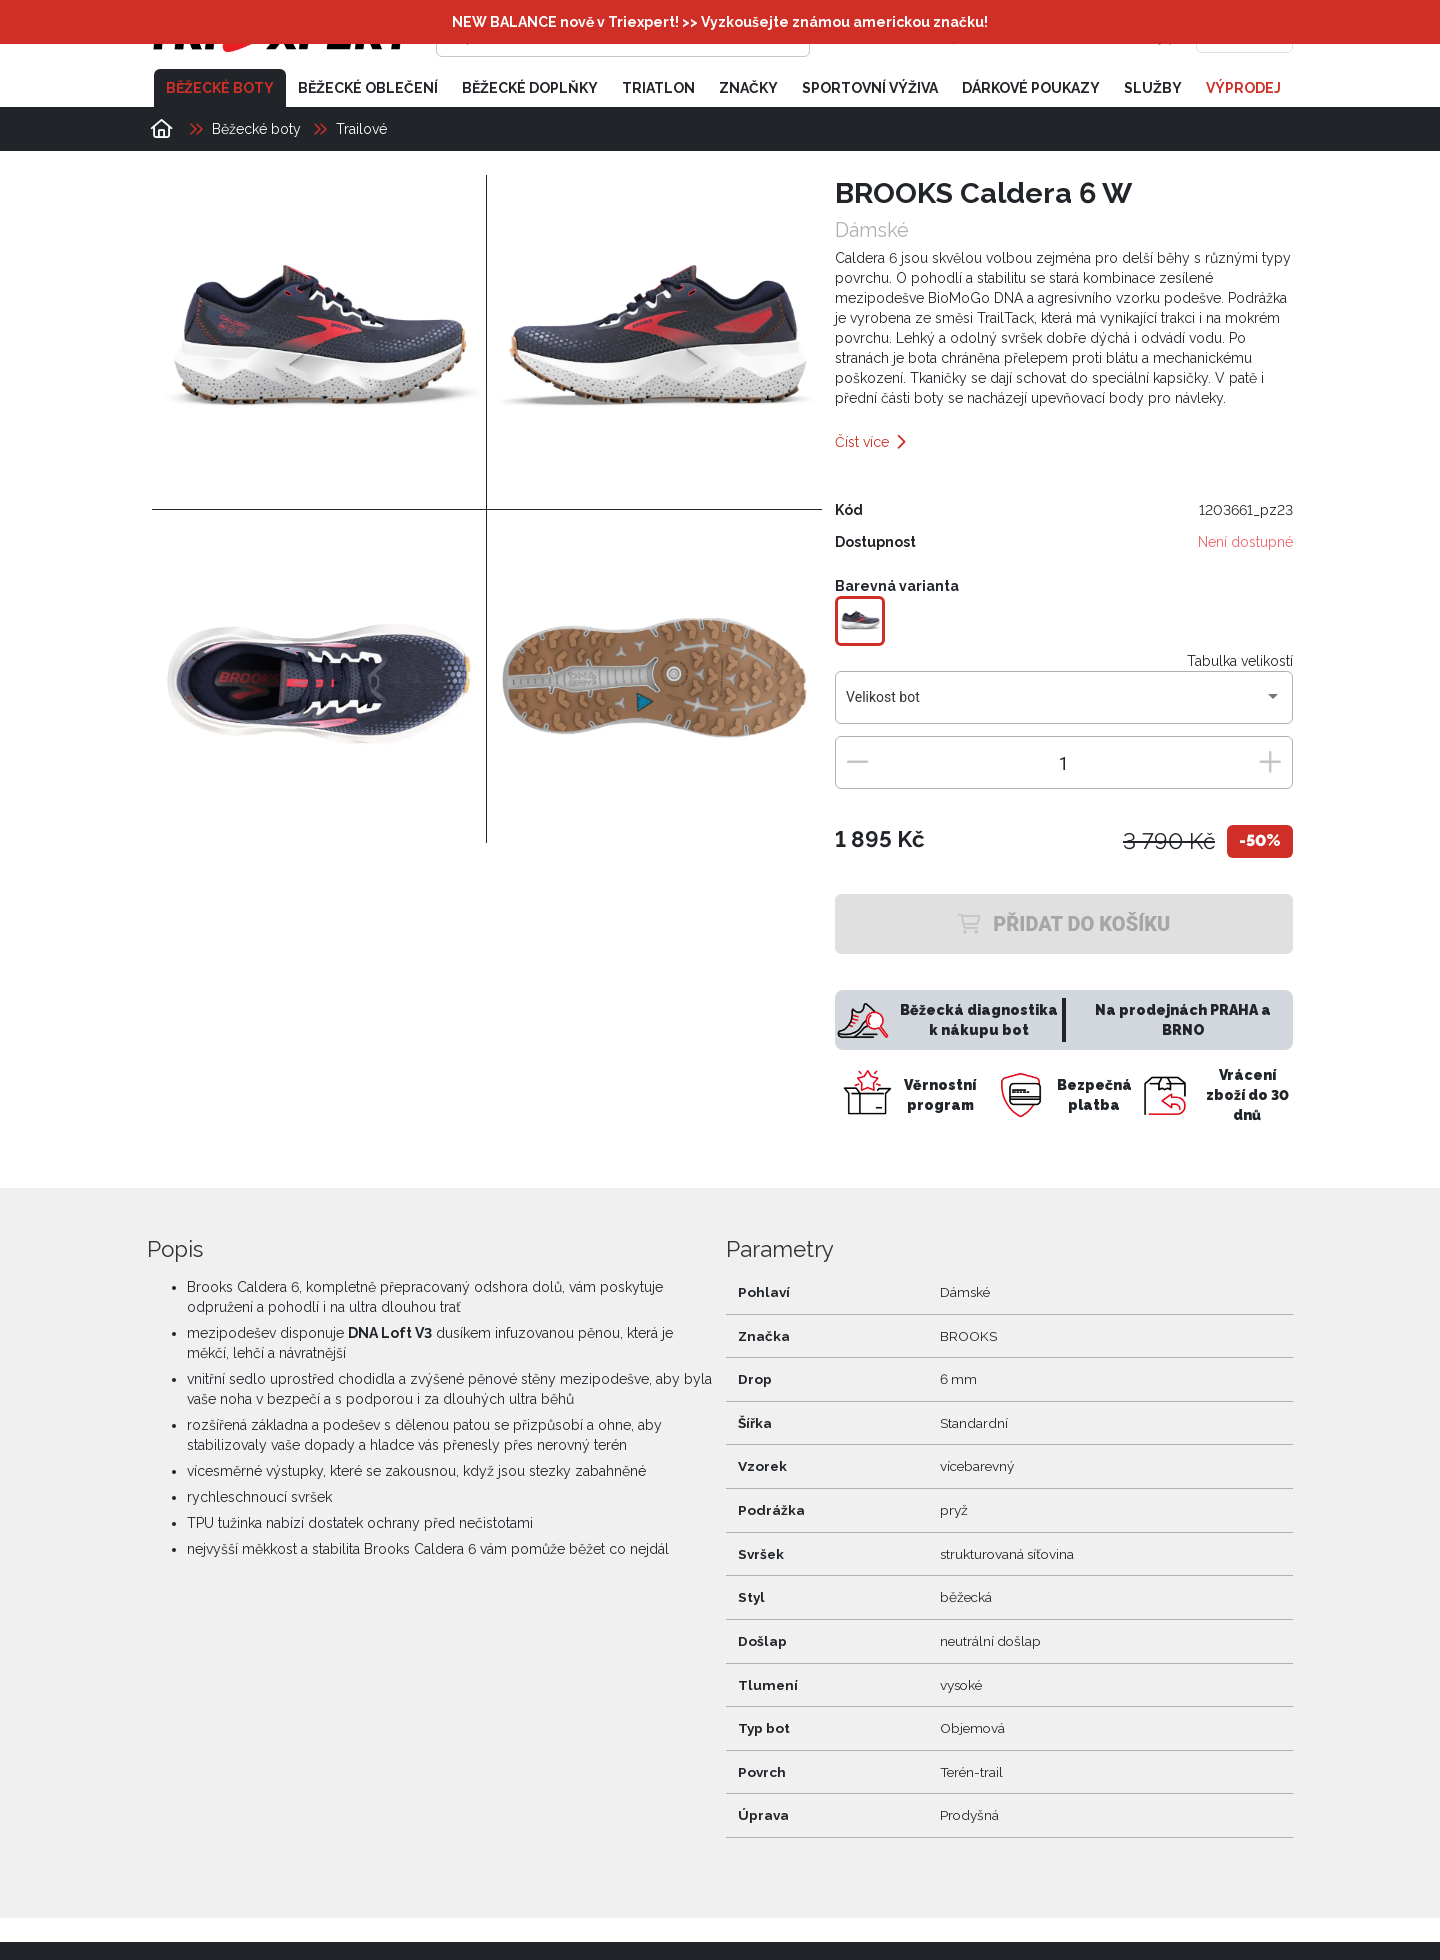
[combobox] (1063, 705)
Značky (748, 88)
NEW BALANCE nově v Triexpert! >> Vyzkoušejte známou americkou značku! (720, 22)
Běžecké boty (220, 88)
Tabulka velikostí (1240, 661)
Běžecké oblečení (368, 88)
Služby (1153, 88)
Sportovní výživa (870, 88)
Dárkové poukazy (1031, 88)
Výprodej (1243, 88)
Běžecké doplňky (530, 88)
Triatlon (658, 88)
